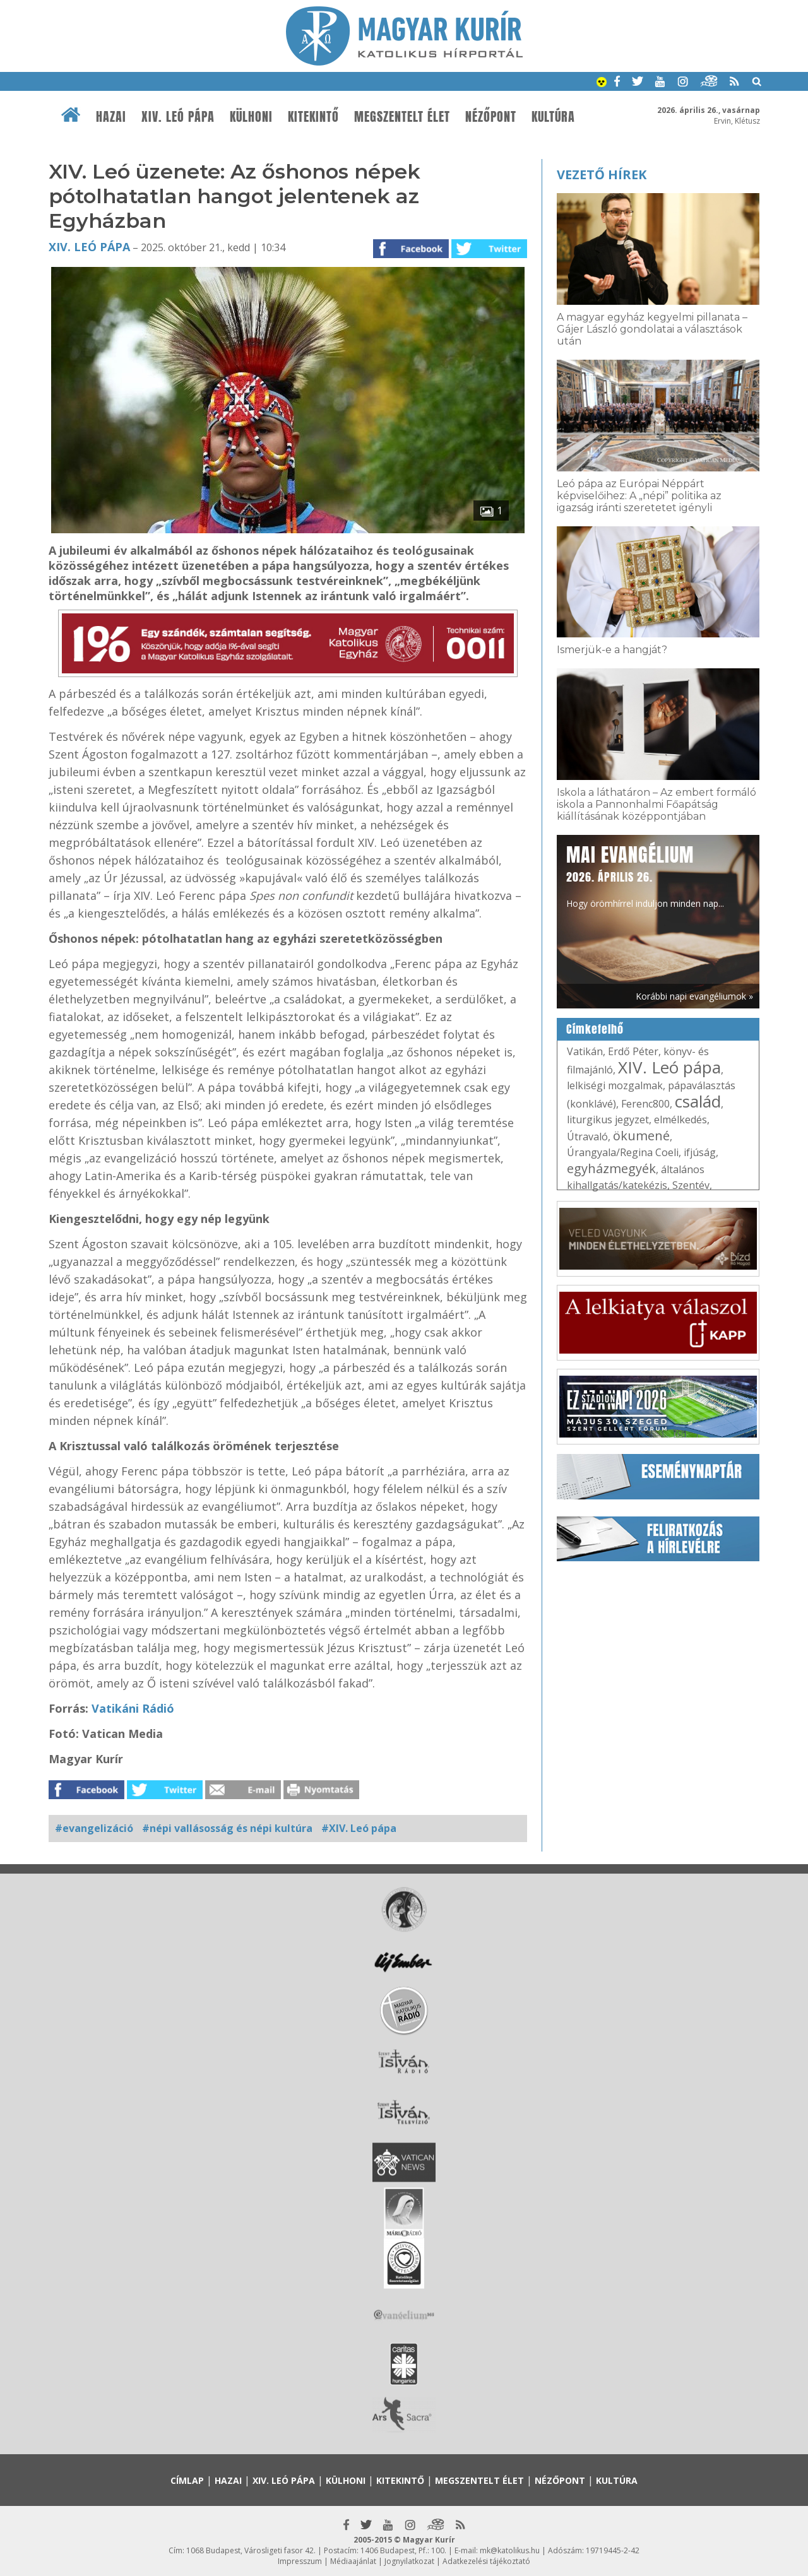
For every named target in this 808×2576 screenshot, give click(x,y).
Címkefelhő (595, 1029)
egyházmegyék (611, 1168)
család (698, 1101)
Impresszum (300, 2561)
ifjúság (700, 1152)
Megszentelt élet (402, 116)
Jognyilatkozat (409, 2561)
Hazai (111, 116)
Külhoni (251, 116)
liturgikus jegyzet (608, 1119)
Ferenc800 (645, 1104)
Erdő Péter (633, 1051)
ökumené (641, 1135)
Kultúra (553, 116)
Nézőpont (490, 116)
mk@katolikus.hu (510, 2550)
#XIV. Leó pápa (358, 1828)
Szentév (691, 1185)
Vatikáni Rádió (131, 1708)
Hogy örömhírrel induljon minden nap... (645, 875)
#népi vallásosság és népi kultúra (227, 1828)
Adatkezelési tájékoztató (486, 2561)
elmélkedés (680, 1119)
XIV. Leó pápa (178, 116)
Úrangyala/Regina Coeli (623, 1152)
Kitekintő (313, 116)
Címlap (187, 2480)
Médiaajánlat (353, 2561)
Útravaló (587, 1136)
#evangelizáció (94, 1828)
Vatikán (585, 1051)
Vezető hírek (601, 174)
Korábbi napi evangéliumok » (694, 996)
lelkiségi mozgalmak (615, 1085)
